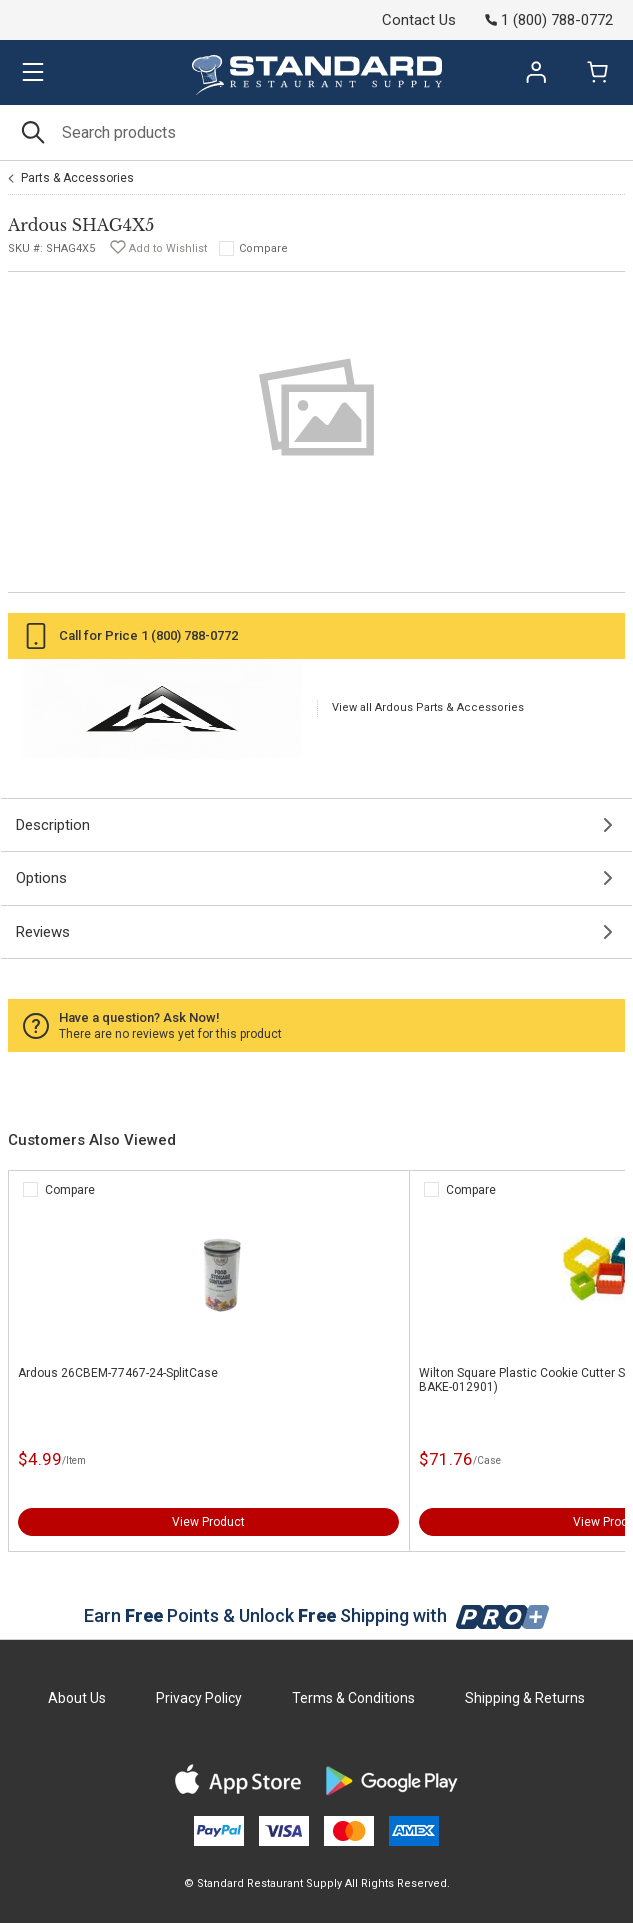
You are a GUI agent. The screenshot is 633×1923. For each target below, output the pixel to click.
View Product (208, 1522)
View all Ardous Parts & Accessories (428, 707)
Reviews (43, 932)
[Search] (316, 132)
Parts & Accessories (77, 178)
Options (41, 878)
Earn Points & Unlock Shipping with (316, 1615)
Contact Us (419, 20)
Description (53, 825)
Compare (263, 248)
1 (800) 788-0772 (189, 635)
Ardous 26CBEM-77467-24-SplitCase (118, 1373)
